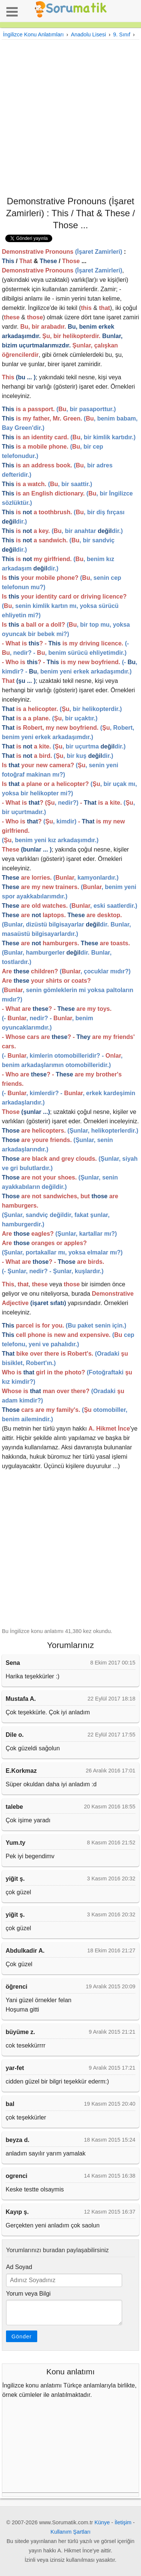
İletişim (123, 2522)
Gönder (21, 2337)
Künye (102, 2522)
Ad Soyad (19, 2267)
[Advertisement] (70, 117)
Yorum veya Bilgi (28, 2293)
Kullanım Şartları (70, 2532)
